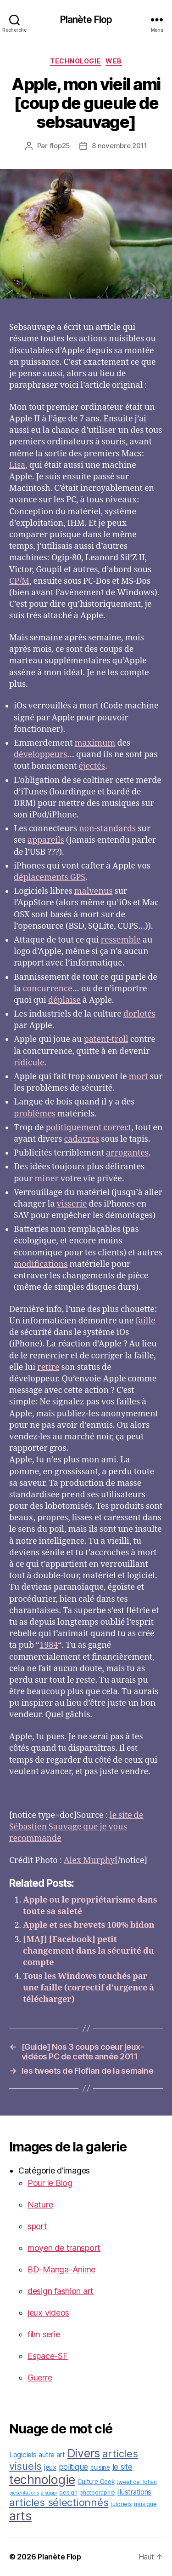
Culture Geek (96, 2481)
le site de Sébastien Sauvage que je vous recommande (76, 1827)
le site (122, 2467)
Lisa (17, 465)
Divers (83, 2453)
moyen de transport (64, 2248)
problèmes (34, 1114)
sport (37, 2226)
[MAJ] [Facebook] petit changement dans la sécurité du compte (88, 1951)
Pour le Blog (50, 2183)
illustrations (134, 2492)
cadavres (81, 1139)
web (113, 61)
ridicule (29, 1063)
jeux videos (48, 2312)
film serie (44, 2334)
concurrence (47, 988)
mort (138, 1076)
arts (20, 2515)
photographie (97, 2492)
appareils (46, 840)
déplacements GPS (49, 877)
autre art (52, 2454)
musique (145, 2504)
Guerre (40, 2377)
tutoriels (121, 2504)
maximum (95, 743)
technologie (75, 61)
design (68, 2492)
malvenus (93, 891)
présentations (24, 2493)
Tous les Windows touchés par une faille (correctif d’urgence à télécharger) (88, 1988)
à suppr (49, 2493)
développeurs (40, 754)
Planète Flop (86, 19)
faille (145, 1321)
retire (48, 1367)
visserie (72, 1204)
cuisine (100, 2467)
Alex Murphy (89, 1860)
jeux (50, 2467)
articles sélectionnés (58, 2502)
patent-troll (106, 1039)
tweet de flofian (137, 2481)
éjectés (91, 766)
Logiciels (23, 2454)
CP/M (19, 581)
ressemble (121, 940)
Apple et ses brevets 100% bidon (89, 1925)
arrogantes (127, 1153)
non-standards (107, 828)
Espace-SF (48, 2356)
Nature (40, 2204)
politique (74, 2467)
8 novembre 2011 (119, 145)
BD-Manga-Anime (61, 2269)
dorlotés (139, 1014)
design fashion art (61, 2291)
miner (46, 1178)
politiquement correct (89, 1127)
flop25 (60, 145)
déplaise (64, 1000)
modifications (40, 1264)
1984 (48, 1645)
